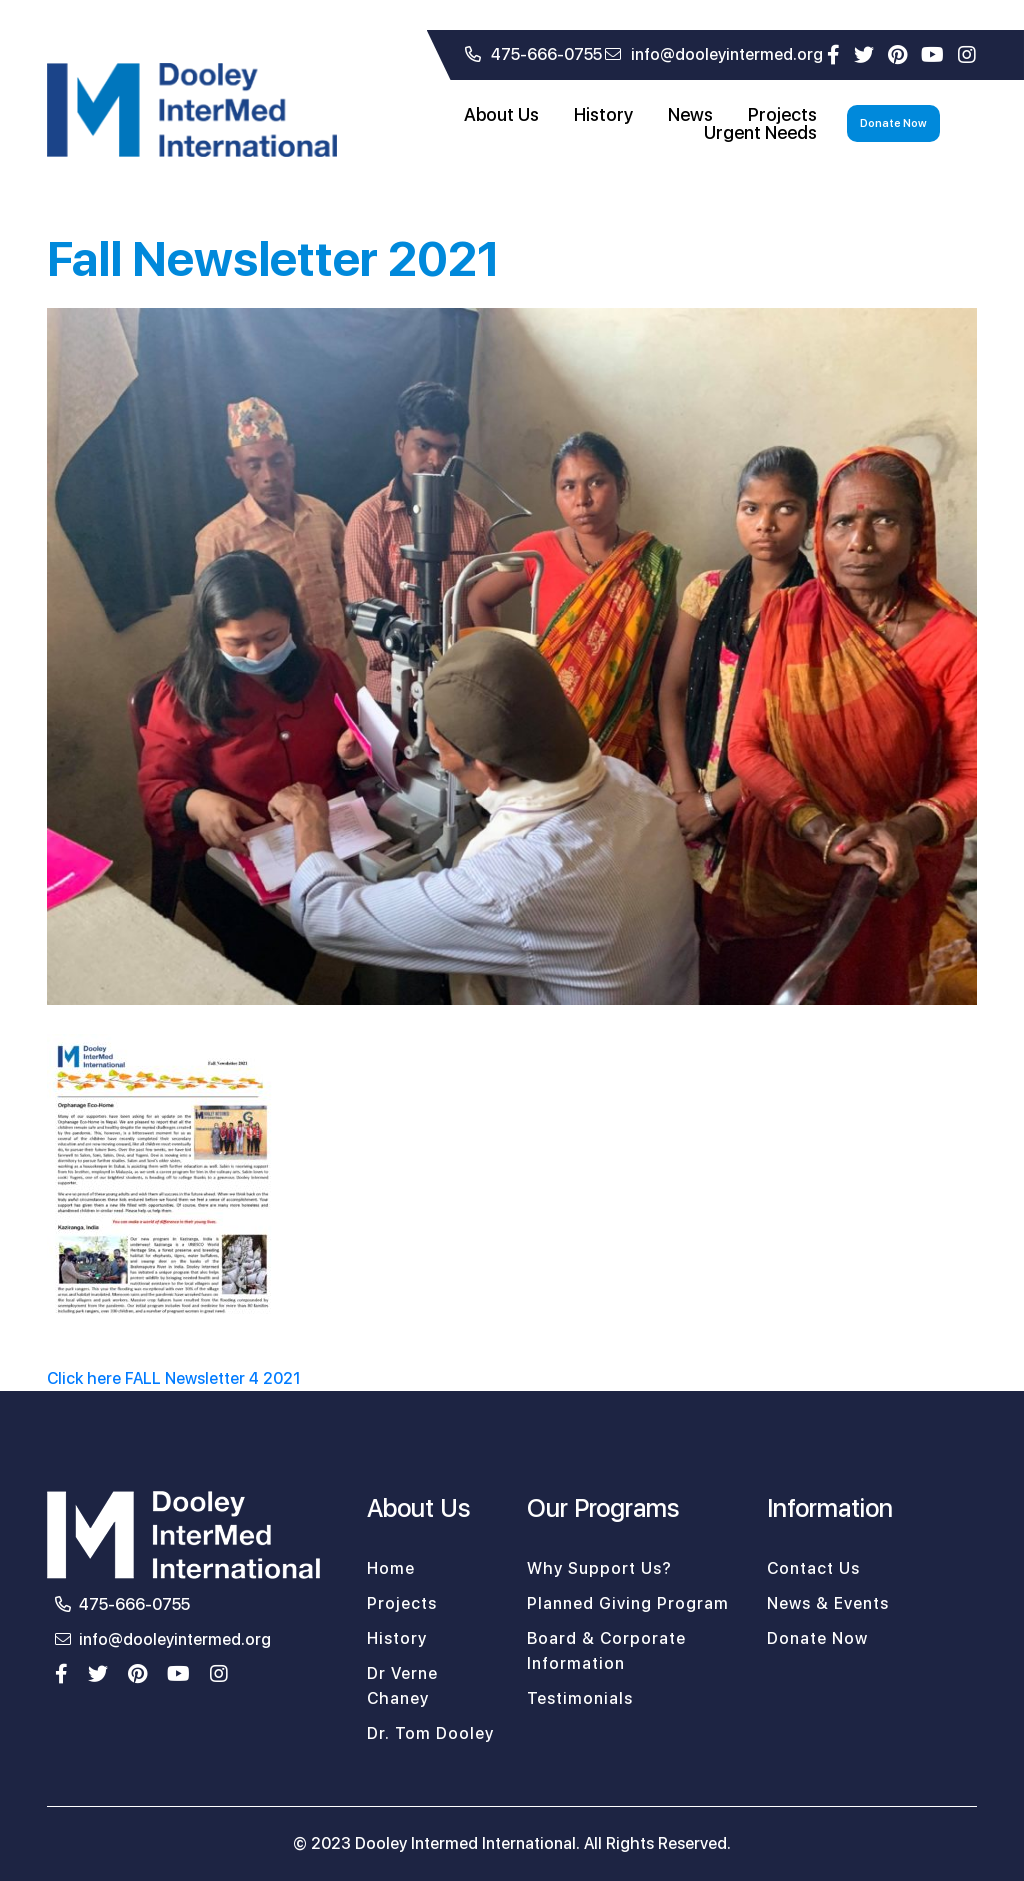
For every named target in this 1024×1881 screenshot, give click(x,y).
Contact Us (813, 1568)
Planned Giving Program (628, 1603)
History (603, 115)
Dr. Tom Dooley (430, 1733)
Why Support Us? (599, 1568)
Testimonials (580, 1698)
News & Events (828, 1603)
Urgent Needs (760, 133)
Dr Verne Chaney (402, 1686)
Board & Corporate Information (606, 1651)
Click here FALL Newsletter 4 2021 (174, 1378)
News (690, 115)
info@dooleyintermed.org (714, 54)
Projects (782, 115)
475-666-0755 (533, 54)
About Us (501, 115)
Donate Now (893, 123)
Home (391, 1568)
